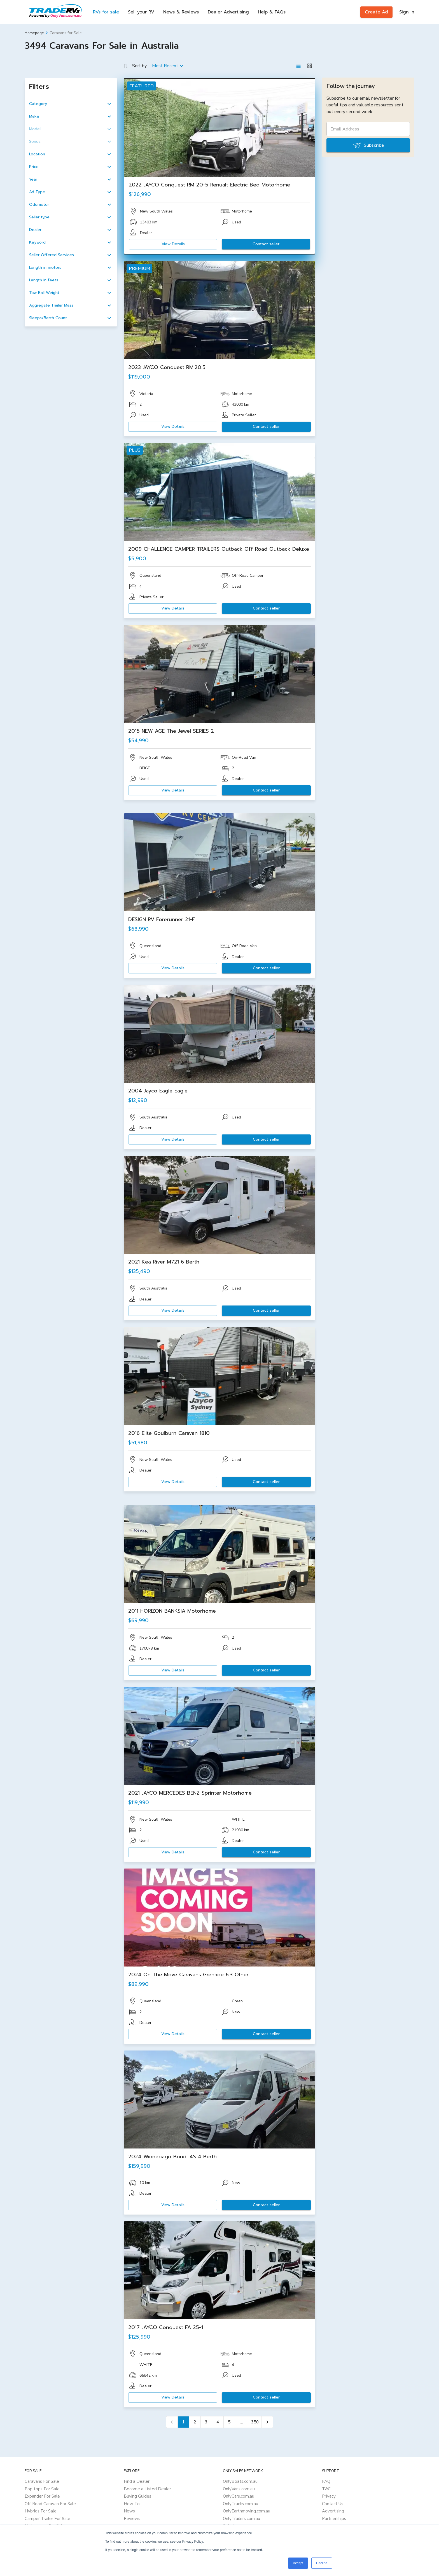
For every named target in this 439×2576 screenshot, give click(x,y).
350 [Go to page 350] (254, 2422)
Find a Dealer (137, 2481)
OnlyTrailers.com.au (241, 2518)
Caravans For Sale (42, 2481)
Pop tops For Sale (42, 2489)
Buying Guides (137, 2496)
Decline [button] (321, 2563)
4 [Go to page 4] (217, 2422)
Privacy (329, 2496)
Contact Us (332, 2504)
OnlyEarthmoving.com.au (246, 2511)
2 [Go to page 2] (194, 2422)
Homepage (34, 33)
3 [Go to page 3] (206, 2422)
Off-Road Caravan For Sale (50, 2504)
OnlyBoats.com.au (240, 2481)
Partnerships (334, 2518)
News (129, 2511)
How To (132, 2504)
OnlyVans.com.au (239, 2489)
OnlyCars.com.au (238, 2496)
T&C (326, 2489)
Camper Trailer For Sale (47, 2518)
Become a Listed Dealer (147, 2489)
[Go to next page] (267, 2422)
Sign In (406, 12)
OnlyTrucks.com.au (240, 2504)
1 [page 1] (183, 2422)
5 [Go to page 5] (229, 2422)
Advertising (333, 2511)
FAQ (326, 2481)
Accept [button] (298, 2563)
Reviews (132, 2518)
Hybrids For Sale (41, 2511)
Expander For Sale (42, 2496)
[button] (71, 103)
